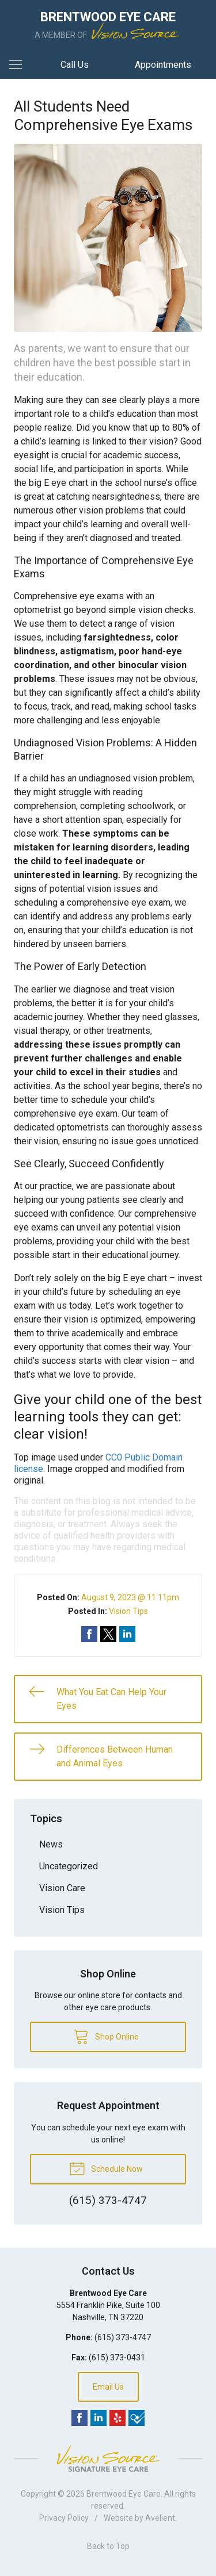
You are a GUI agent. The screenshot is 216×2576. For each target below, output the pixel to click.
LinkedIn (98, 2418)
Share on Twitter (108, 1634)
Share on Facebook (89, 1634)
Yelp (117, 2418)
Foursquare (136, 2418)
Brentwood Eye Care (123, 2493)
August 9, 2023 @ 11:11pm (130, 1597)
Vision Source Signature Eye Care (108, 2458)
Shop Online (106, 2036)
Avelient (160, 2518)
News (51, 1844)
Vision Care (62, 1888)
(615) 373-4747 (122, 2337)
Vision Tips (128, 1611)
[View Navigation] (19, 64)
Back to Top (108, 2546)
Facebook (79, 2418)
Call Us (74, 64)
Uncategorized (68, 1866)
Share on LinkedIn (127, 1634)
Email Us (108, 2386)
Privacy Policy (64, 2518)
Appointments (163, 64)
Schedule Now (106, 2168)
